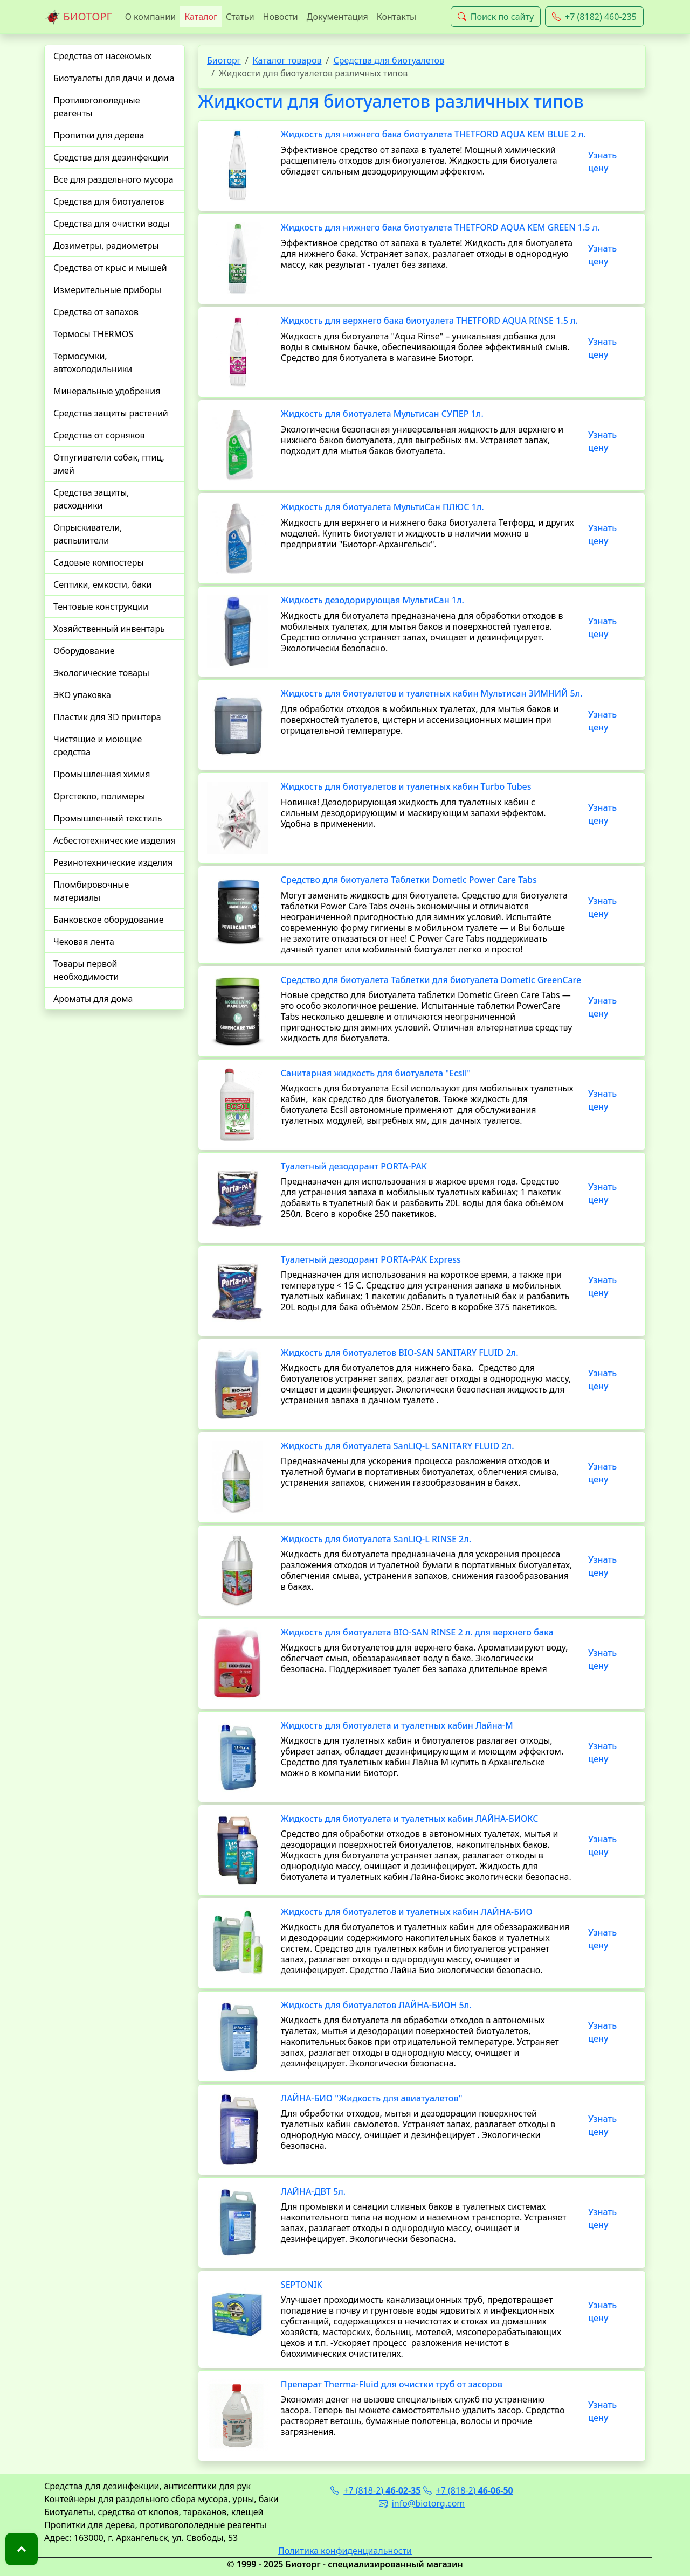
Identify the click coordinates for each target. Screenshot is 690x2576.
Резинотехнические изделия (112, 862)
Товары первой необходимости (86, 970)
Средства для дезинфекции (111, 157)
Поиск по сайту (496, 17)
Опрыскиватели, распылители (87, 533)
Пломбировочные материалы (91, 891)
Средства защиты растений (110, 413)
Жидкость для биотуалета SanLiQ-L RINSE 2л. (376, 1539)
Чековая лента (83, 942)
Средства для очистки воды (111, 223)
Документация (337, 17)
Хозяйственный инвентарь (109, 629)
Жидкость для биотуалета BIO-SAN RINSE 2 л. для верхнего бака (417, 1632)
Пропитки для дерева (98, 135)
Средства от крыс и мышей (110, 268)
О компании (150, 17)
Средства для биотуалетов (108, 201)
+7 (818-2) (375, 2490)
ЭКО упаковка (82, 695)
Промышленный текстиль (107, 818)
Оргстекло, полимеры (99, 796)
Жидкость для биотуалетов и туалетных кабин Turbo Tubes (406, 786)
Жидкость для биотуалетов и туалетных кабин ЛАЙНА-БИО (407, 1912)
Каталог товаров (287, 60)
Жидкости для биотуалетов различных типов (391, 101)
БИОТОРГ (78, 17)
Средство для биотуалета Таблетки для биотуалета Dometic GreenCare (431, 980)
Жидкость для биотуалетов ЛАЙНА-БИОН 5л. (376, 2005)
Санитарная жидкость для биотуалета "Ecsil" (376, 1073)
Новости (280, 17)
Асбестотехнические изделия (114, 840)
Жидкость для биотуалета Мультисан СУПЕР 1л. (382, 414)
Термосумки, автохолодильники (92, 362)
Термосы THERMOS (93, 334)
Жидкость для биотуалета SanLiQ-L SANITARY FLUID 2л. (397, 1446)
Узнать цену (602, 161)
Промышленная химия (101, 774)
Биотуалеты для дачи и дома (114, 78)
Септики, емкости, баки (102, 584)
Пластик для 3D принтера (107, 717)
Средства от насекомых (102, 56)
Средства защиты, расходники (91, 498)
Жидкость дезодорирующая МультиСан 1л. (372, 600)
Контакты (396, 17)
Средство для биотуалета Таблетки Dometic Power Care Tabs (409, 880)
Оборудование (84, 651)
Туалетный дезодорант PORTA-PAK (354, 1166)
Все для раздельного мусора (113, 179)
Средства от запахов (96, 312)
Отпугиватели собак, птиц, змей (108, 463)
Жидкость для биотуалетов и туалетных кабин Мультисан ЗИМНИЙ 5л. (432, 693)
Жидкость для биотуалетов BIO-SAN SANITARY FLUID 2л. (400, 1353)
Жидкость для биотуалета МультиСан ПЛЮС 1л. (382, 507)
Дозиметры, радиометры (106, 246)
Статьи (240, 17)
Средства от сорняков (98, 435)
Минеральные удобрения (106, 391)
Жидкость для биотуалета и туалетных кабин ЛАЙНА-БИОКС (410, 1819)
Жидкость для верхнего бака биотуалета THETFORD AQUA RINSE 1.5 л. (429, 320)
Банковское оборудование (108, 919)
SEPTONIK (301, 2284)
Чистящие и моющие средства (97, 745)
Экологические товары (101, 673)
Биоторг (224, 60)
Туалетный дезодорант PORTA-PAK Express (371, 1259)
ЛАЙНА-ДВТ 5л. (313, 2191)
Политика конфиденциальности (345, 2551)
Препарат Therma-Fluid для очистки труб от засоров (391, 2384)
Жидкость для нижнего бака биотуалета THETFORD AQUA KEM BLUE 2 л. (433, 134)
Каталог (200, 17)
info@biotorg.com (422, 2503)
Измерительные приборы (107, 290)
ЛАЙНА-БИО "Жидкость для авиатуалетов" (372, 2098)
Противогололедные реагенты (96, 106)
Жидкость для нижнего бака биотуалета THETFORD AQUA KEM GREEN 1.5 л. (440, 227)
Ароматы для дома (93, 999)
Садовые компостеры (98, 562)
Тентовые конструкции (100, 606)
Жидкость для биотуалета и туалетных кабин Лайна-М (397, 1725)
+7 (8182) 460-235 (594, 17)
